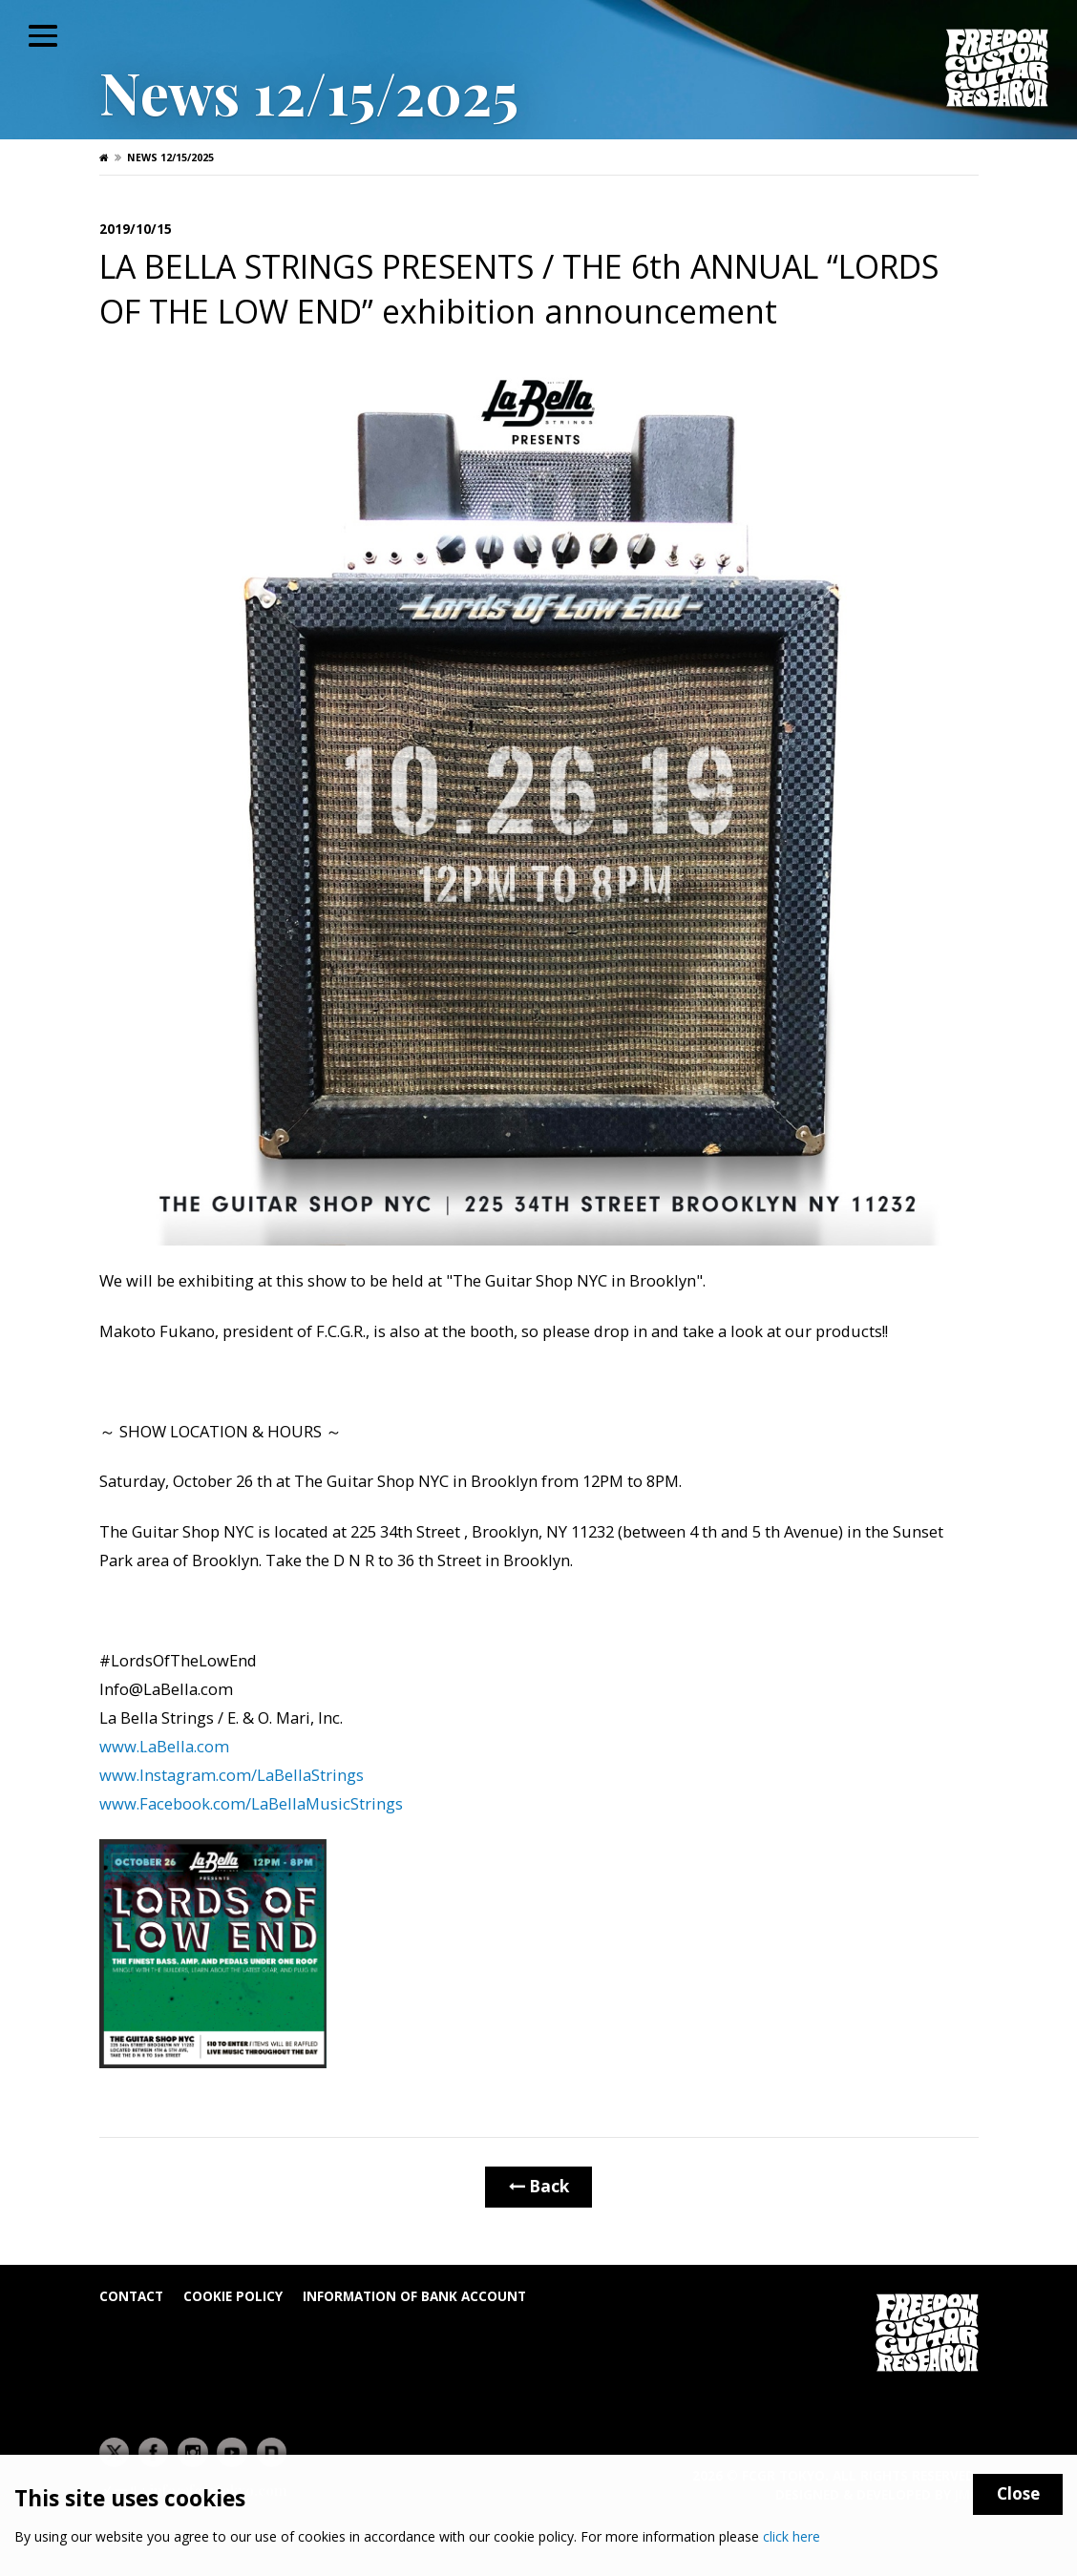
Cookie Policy (233, 2296)
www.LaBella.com (166, 1746)
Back (539, 2186)
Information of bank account (414, 2296)
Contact (131, 2296)
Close (1018, 2493)
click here (791, 2536)
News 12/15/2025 (170, 157)
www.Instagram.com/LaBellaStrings (233, 1775)
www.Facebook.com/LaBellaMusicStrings (251, 1803)
